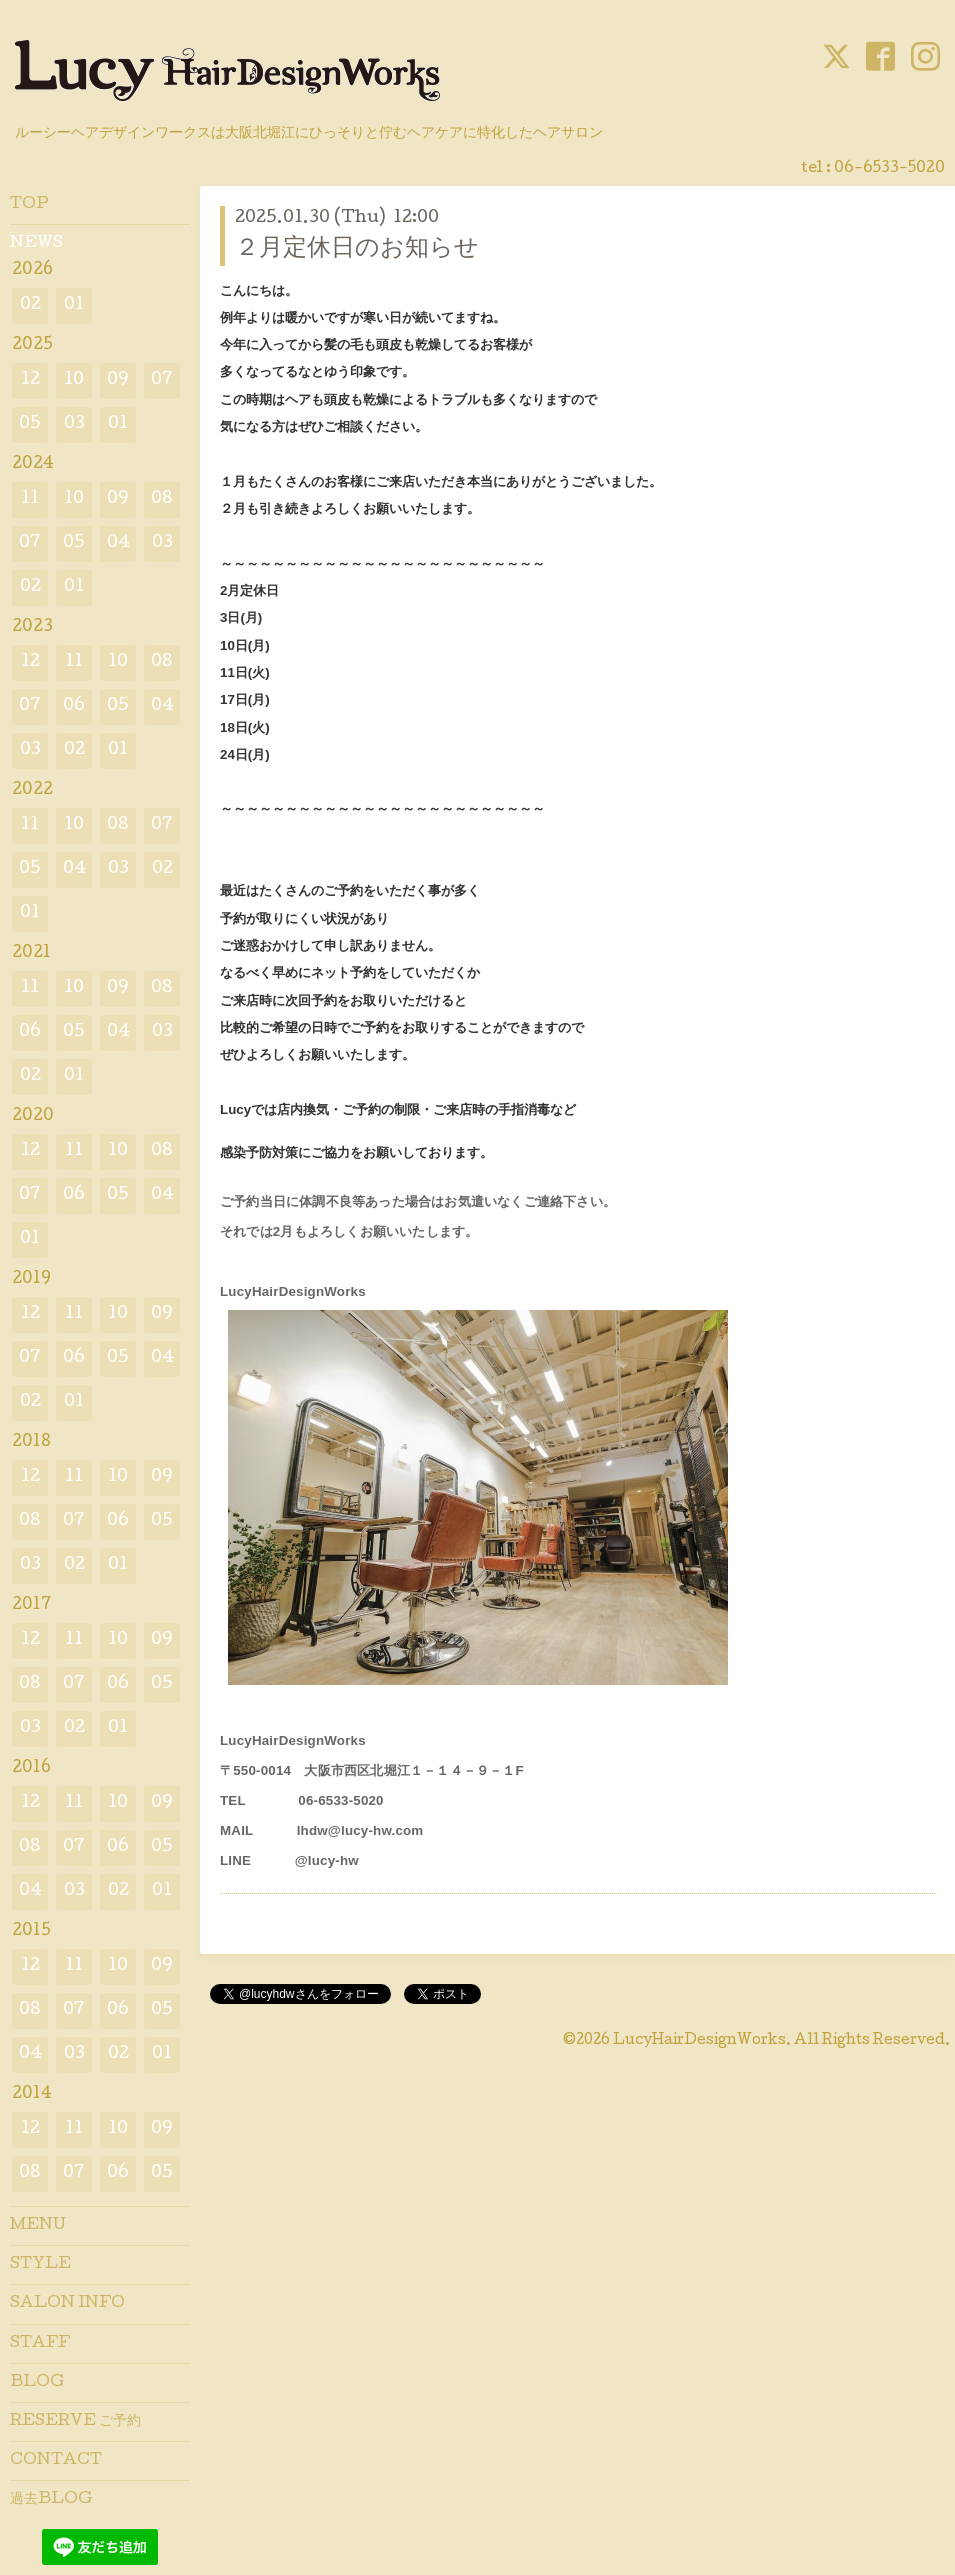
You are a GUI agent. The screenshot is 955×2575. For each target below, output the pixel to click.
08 (162, 499)
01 (74, 305)
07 (162, 380)
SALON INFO (67, 2304)
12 (30, 380)
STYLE (40, 2265)
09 (118, 380)
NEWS (36, 244)
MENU (38, 2226)
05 (30, 424)
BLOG (37, 2383)
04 (118, 543)
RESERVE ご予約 (75, 2422)
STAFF (40, 2344)
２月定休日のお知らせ (357, 249)
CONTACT (56, 2461)
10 (74, 380)
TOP (29, 205)
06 (74, 706)
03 (74, 424)
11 (30, 499)
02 (30, 305)
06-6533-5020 (889, 169)
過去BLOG (51, 2500)
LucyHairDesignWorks (699, 2041)
